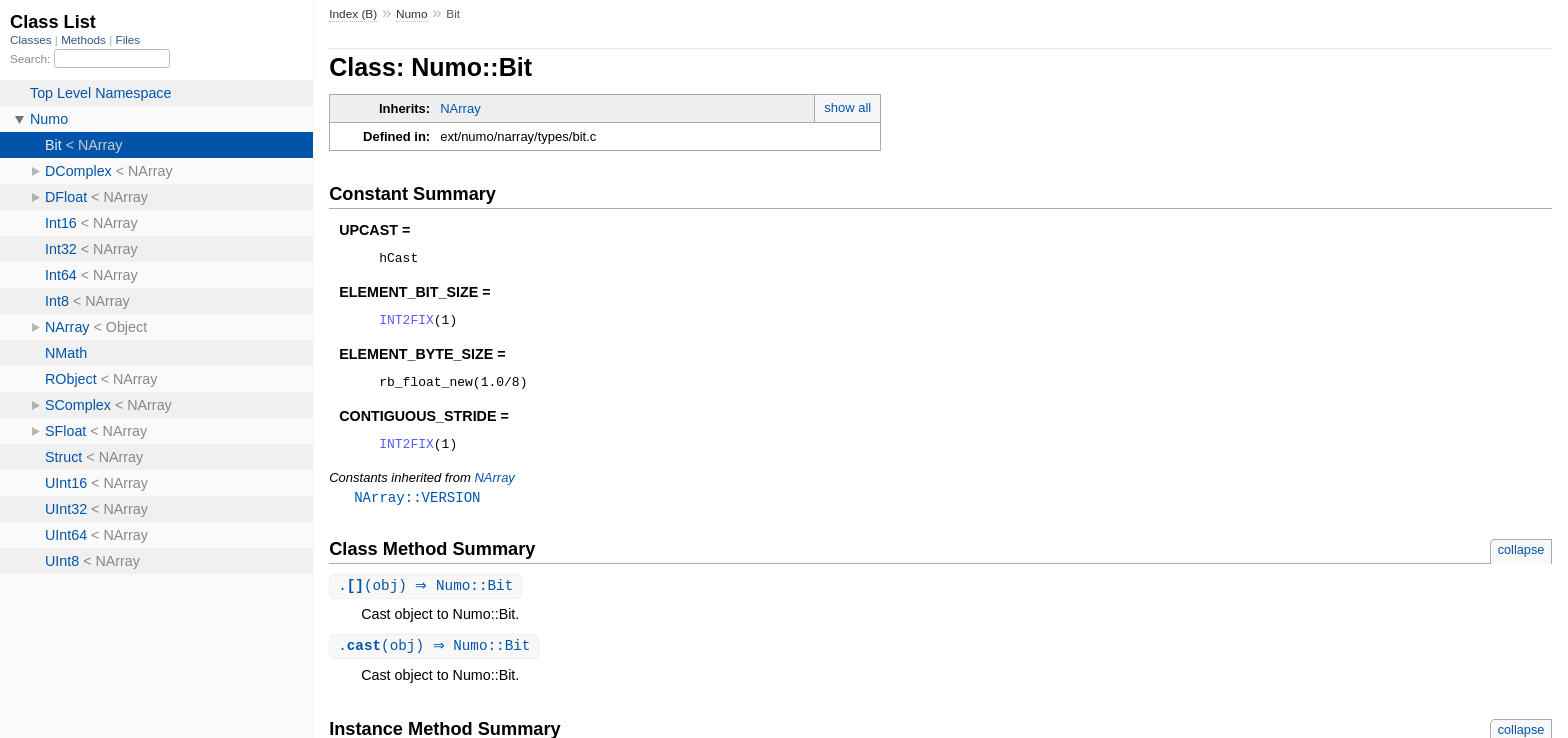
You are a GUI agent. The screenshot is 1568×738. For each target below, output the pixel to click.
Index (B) (353, 14)
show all (847, 107)
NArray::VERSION (417, 509)
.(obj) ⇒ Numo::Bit (428, 599)
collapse (1521, 562)
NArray (460, 108)
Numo (412, 14)
